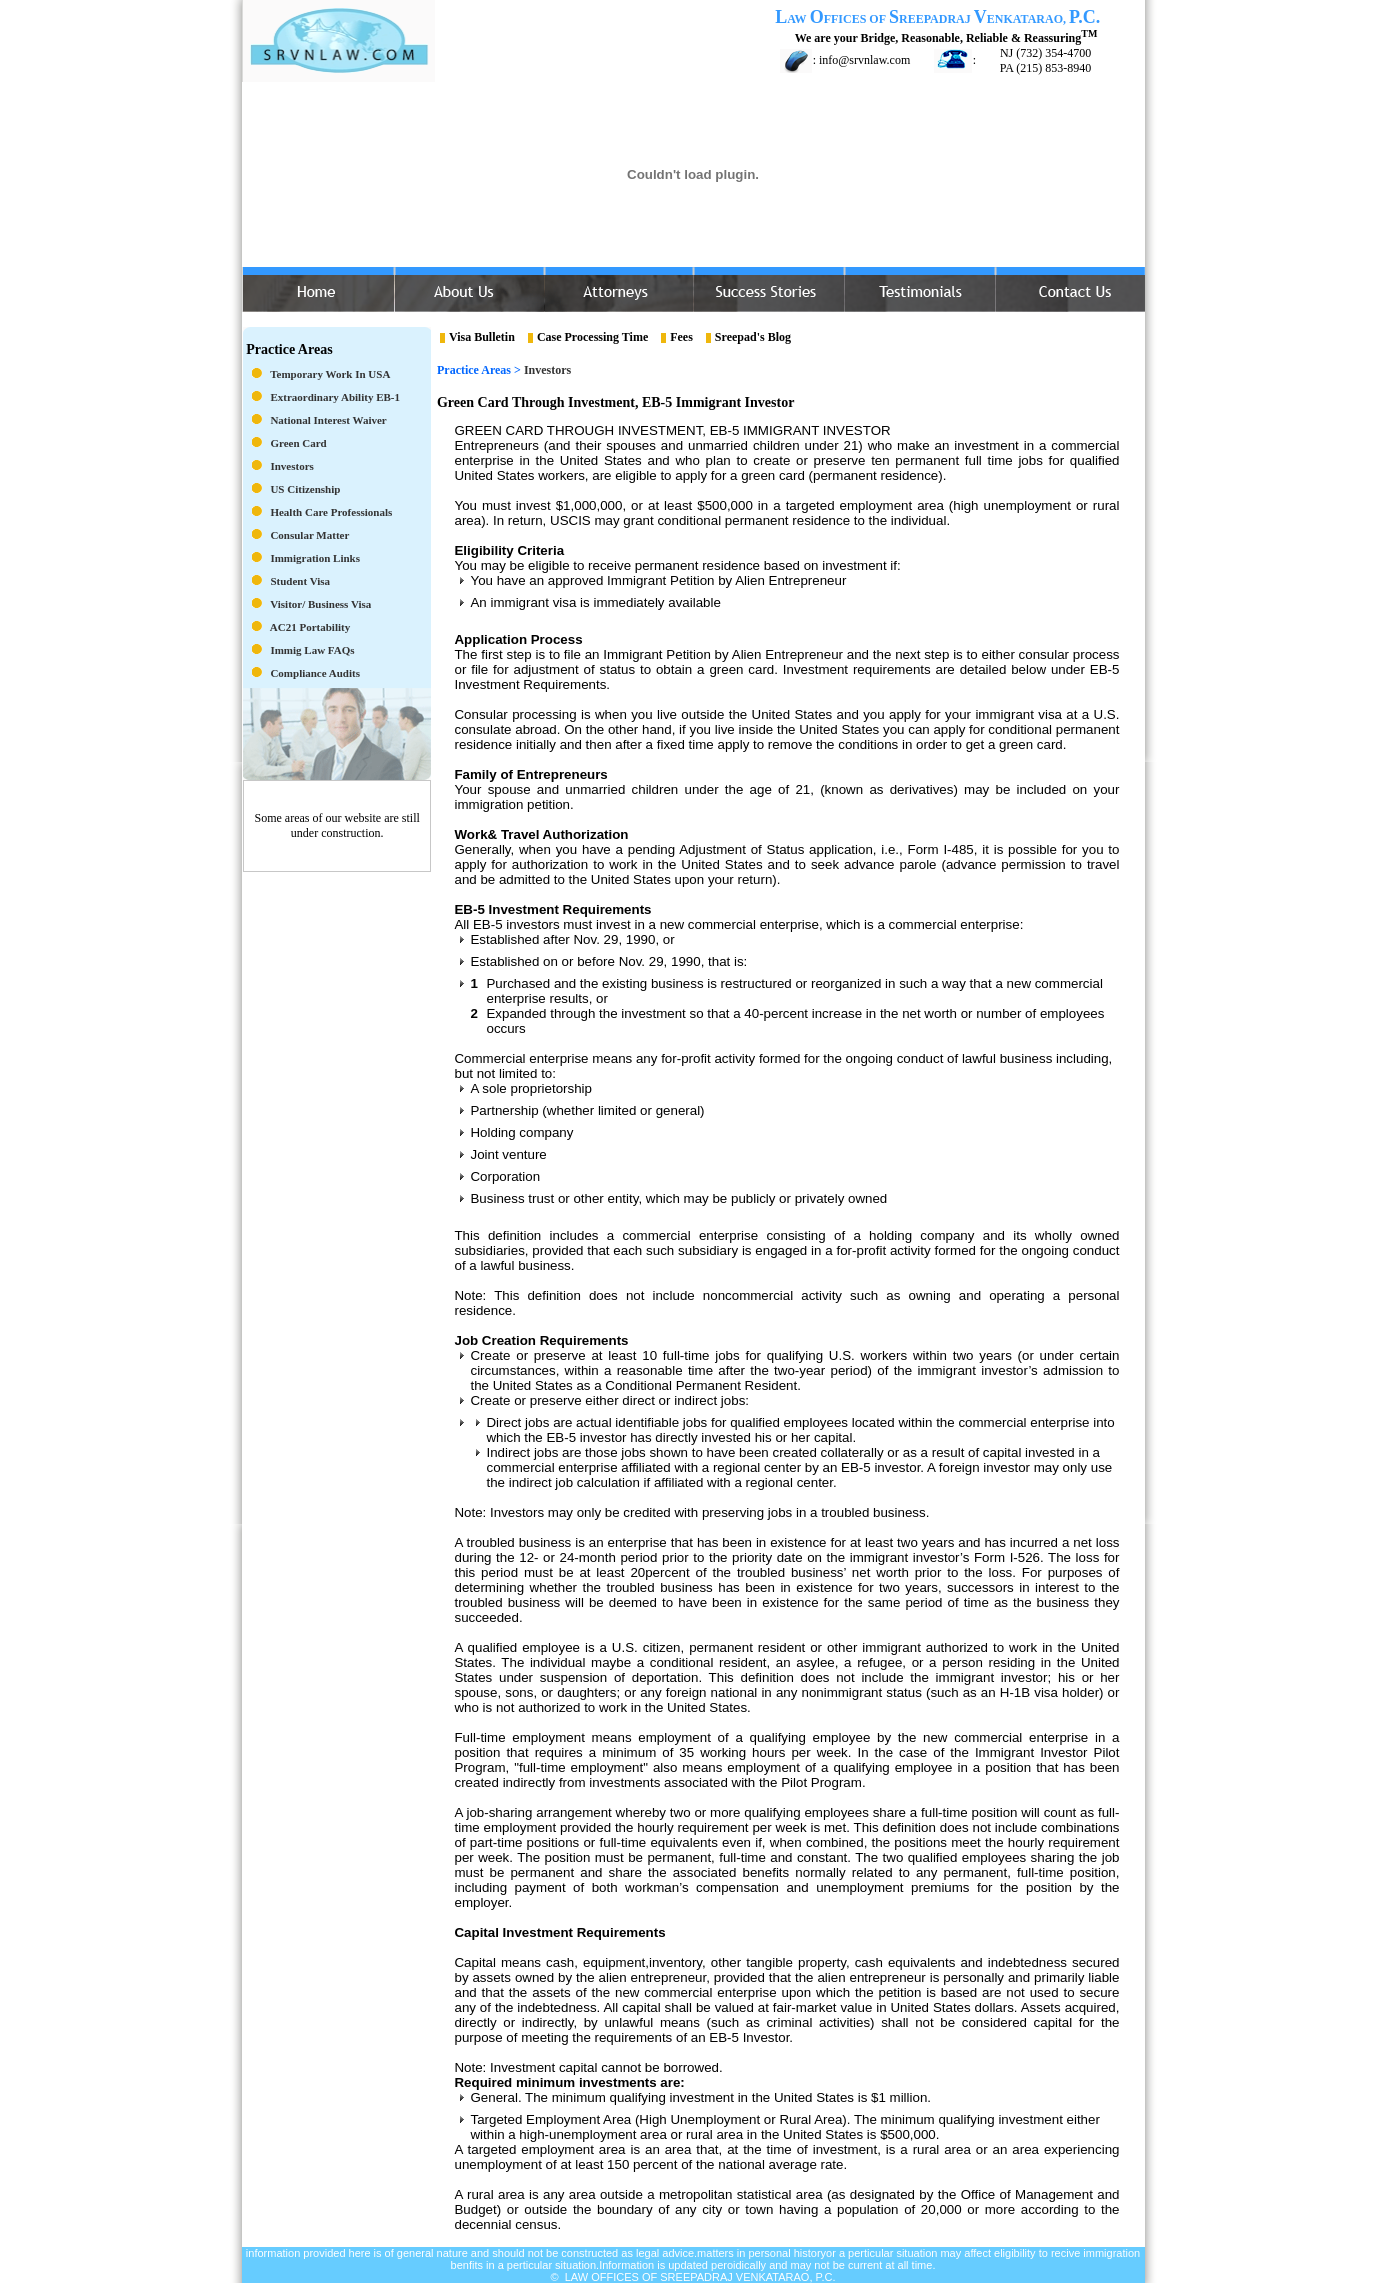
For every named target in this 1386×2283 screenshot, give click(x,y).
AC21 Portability (310, 627)
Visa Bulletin (482, 337)
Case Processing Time (592, 337)
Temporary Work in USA (330, 374)
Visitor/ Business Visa (320, 604)
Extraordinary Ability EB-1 (335, 397)
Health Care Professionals (331, 512)
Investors (291, 466)
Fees (681, 337)
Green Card (298, 443)
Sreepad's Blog (753, 337)
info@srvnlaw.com (864, 60)
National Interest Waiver (328, 420)
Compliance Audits (315, 673)
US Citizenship (305, 489)
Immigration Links (315, 558)
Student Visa (300, 581)
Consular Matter (309, 535)
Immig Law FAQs (312, 650)
